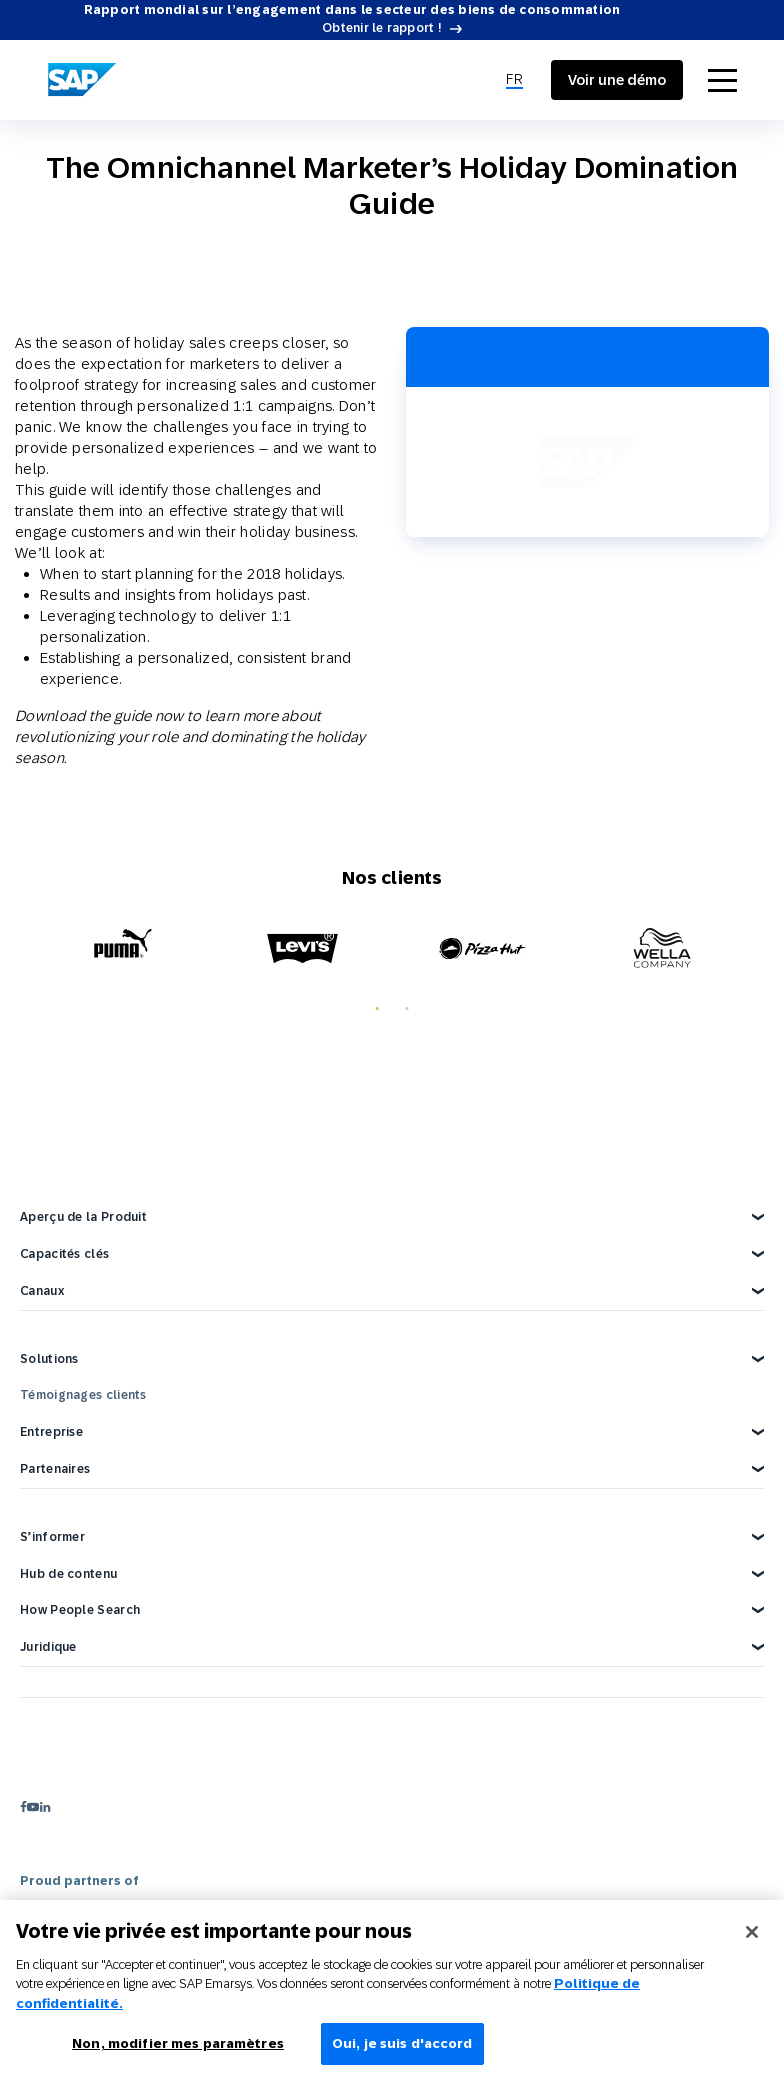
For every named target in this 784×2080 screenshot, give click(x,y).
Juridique (48, 1647)
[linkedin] (45, 1806)
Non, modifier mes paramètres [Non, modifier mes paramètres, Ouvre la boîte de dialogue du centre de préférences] (178, 2054)
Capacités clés (64, 1254)
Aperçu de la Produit (83, 1217)
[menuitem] (514, 80)
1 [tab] (377, 1009)
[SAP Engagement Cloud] (82, 80)
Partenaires (55, 1469)
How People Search (80, 1610)
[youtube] (33, 1806)
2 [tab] (407, 1009)
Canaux (42, 1291)
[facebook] (23, 1806)
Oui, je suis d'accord (402, 2054)
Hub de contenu (68, 1574)
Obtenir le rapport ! (382, 28)
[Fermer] (752, 1942)
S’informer (52, 1537)
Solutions (49, 1359)
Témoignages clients (83, 1395)
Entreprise (51, 1432)
